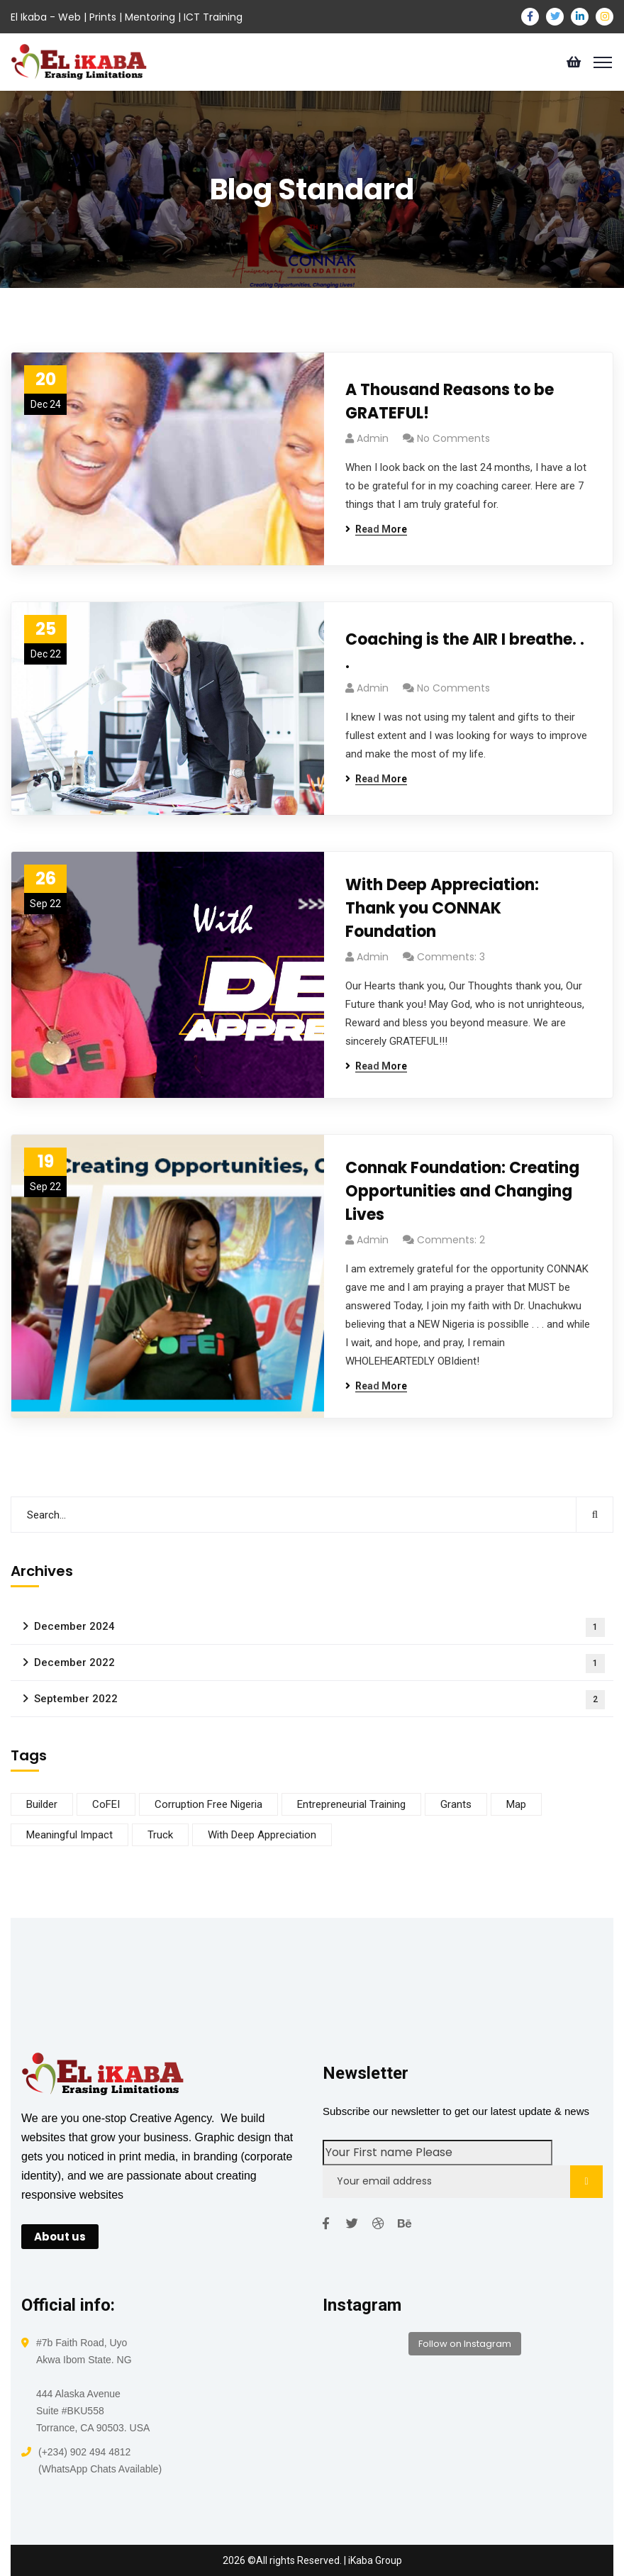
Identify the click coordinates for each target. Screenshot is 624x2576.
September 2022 (319, 1699)
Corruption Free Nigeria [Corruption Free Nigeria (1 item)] (208, 1804)
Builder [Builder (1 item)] (41, 1804)
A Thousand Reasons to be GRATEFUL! (449, 401)
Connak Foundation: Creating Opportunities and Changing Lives (462, 1191)
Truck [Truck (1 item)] (160, 1834)
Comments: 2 (451, 1240)
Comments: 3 (451, 957)
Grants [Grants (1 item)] (456, 1804)
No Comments (453, 438)
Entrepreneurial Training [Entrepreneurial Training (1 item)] (351, 1804)
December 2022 (319, 1663)
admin (373, 438)
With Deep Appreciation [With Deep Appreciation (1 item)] (262, 1834)
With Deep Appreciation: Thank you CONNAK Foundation (442, 908)
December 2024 (319, 1627)
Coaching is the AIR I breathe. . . (464, 651)
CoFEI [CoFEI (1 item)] (106, 1804)
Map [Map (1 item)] (516, 1804)
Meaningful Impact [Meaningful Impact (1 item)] (69, 1834)
